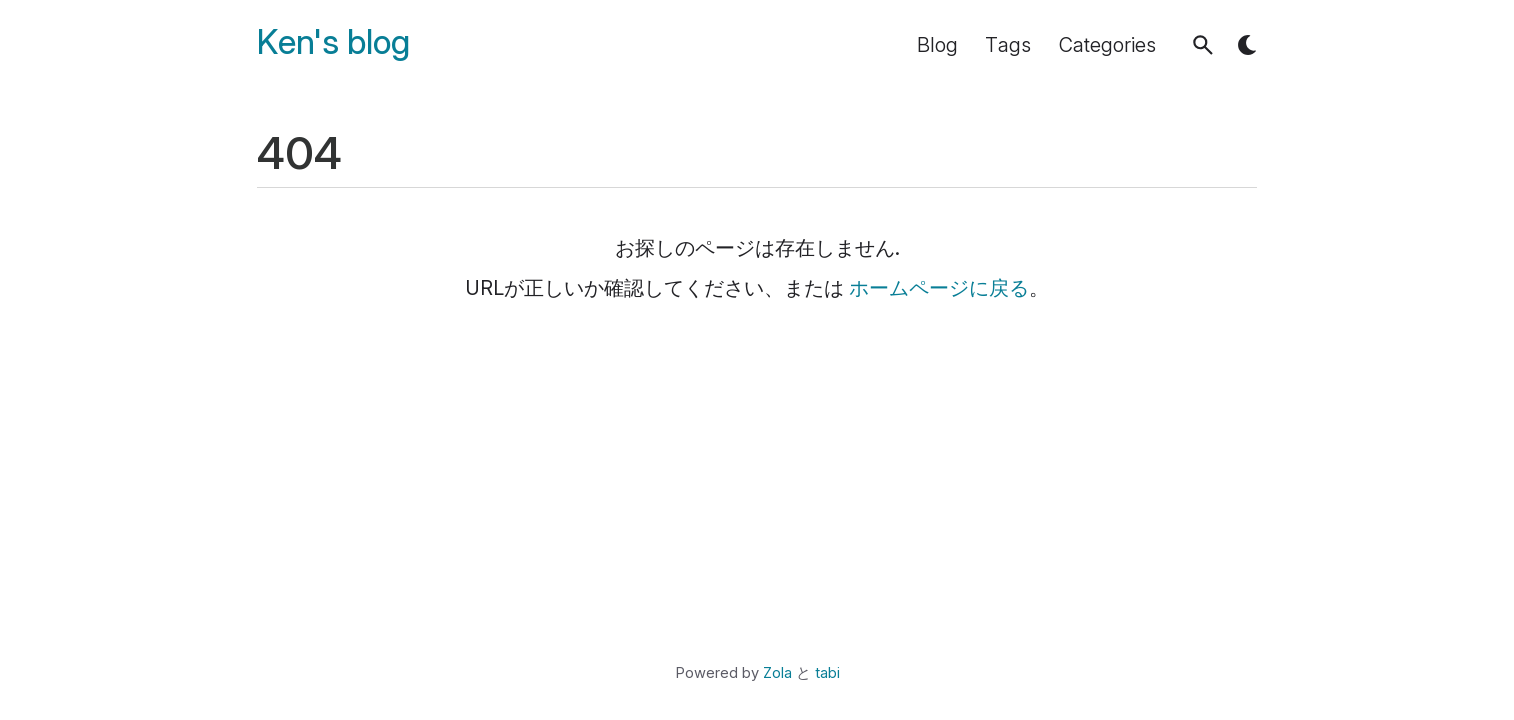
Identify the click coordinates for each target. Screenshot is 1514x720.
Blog (937, 45)
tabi (827, 673)
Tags (1008, 45)
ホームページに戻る (939, 288)
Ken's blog (333, 42)
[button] (1203, 45)
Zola (777, 673)
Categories (1107, 45)
